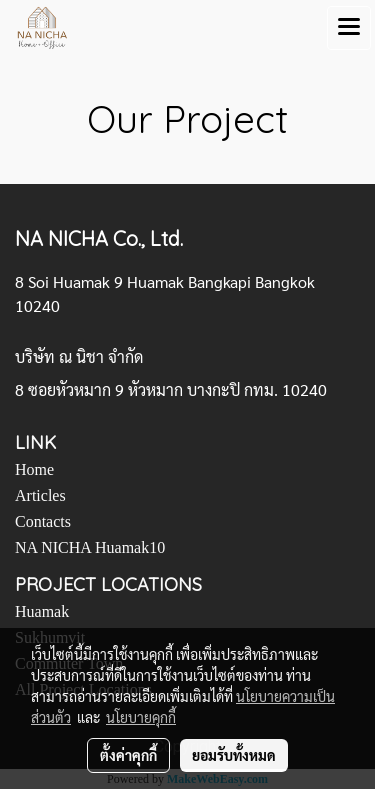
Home (34, 469)
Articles (40, 495)
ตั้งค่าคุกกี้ (128, 755)
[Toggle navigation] (349, 28)
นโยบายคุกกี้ (141, 717)
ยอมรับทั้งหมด (234, 755)
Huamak (42, 611)
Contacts (43, 521)
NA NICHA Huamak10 (90, 547)
